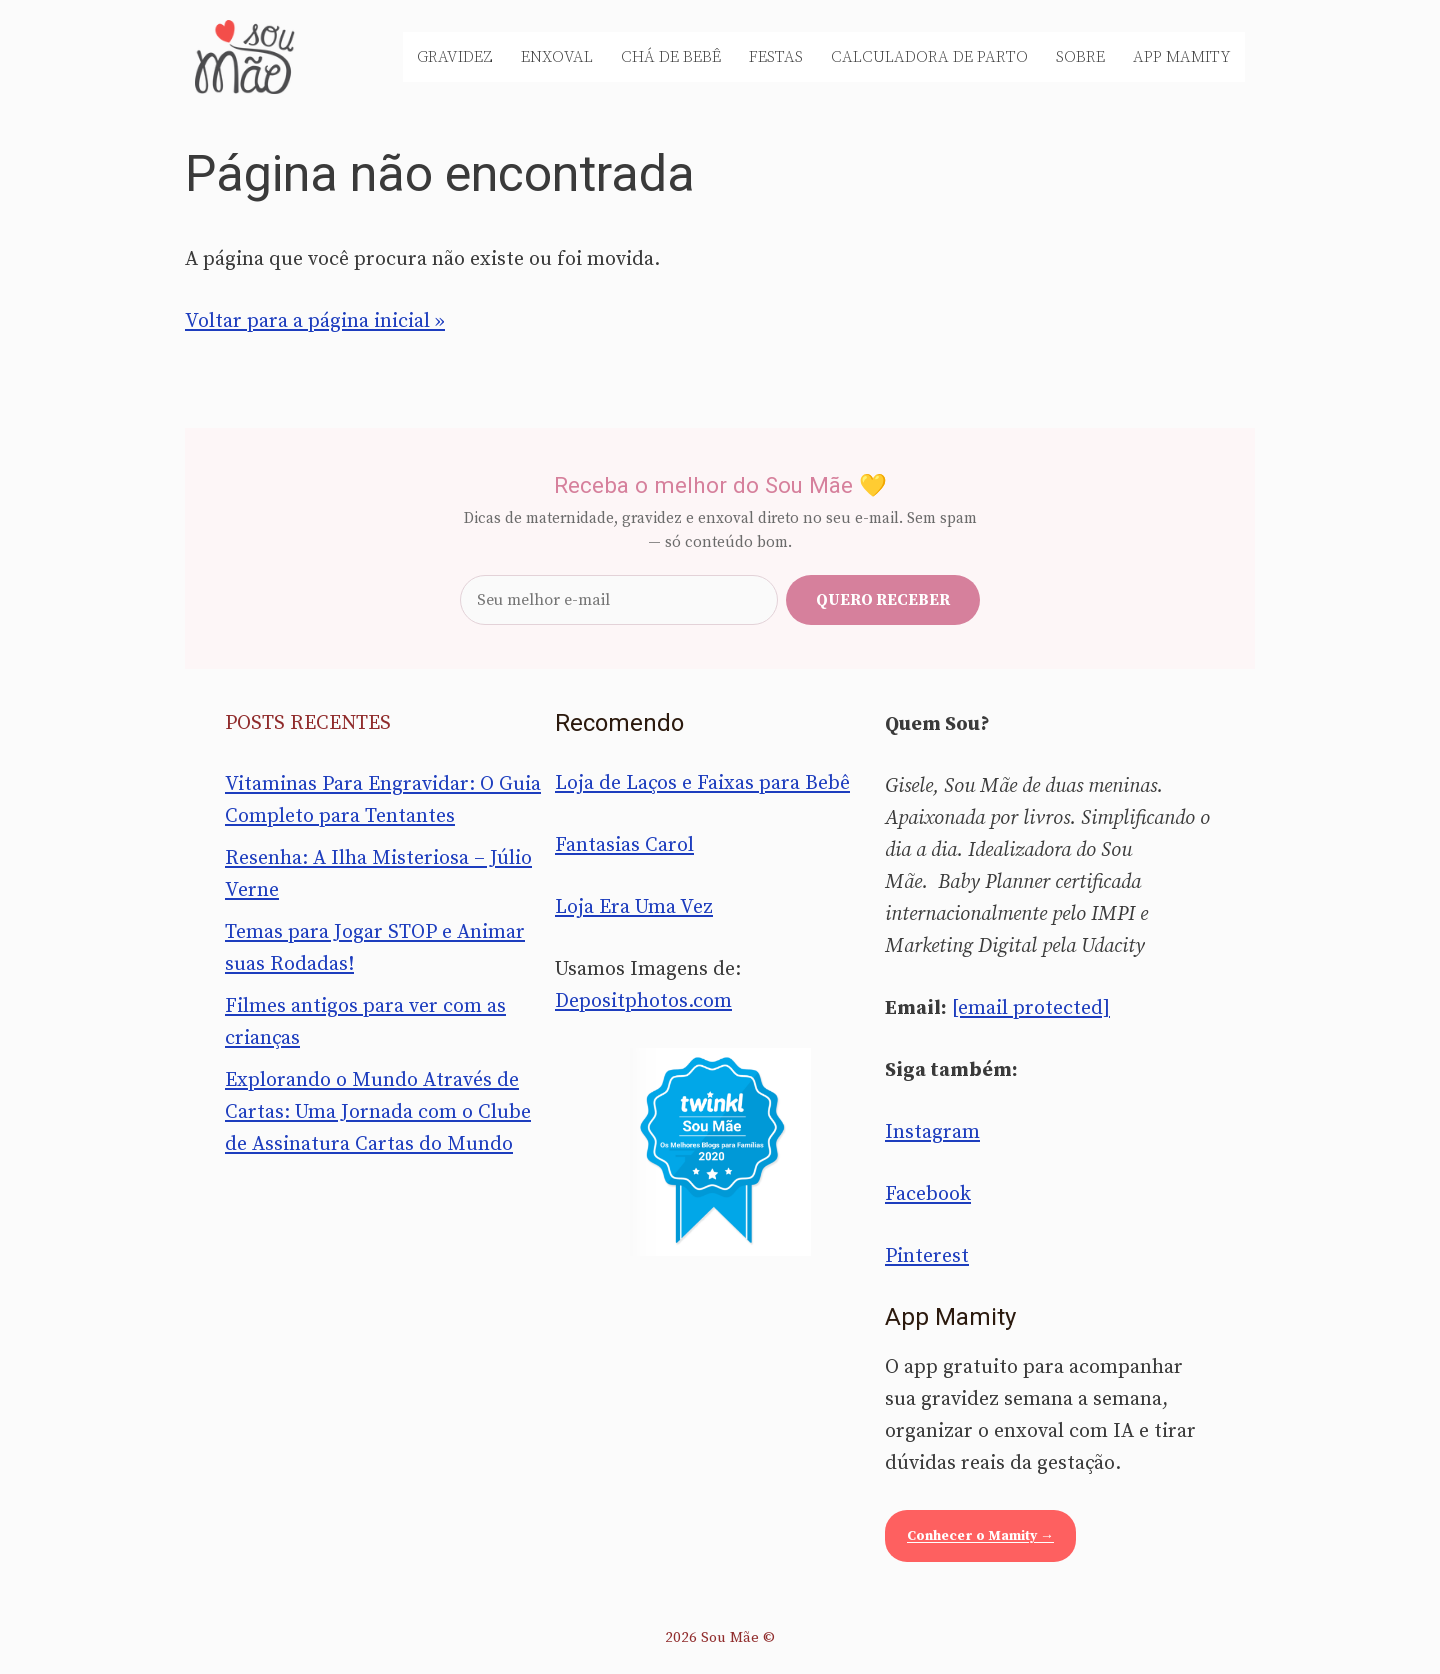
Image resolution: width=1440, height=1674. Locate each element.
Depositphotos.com (643, 1001)
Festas (776, 57)
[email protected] (1031, 1008)
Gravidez (455, 57)
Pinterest (927, 1256)
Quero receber (883, 600)
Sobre (1080, 57)
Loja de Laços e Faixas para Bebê (702, 783)
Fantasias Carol (624, 845)
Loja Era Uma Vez (634, 907)
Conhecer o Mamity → (980, 1536)
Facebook (928, 1194)
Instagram (932, 1132)
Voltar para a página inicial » (315, 321)
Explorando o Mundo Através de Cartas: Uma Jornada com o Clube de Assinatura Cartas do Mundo (378, 1112)
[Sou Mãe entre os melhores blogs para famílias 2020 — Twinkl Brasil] (720, 1152)
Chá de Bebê (671, 57)
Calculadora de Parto (929, 57)
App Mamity (1182, 57)
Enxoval (557, 57)
